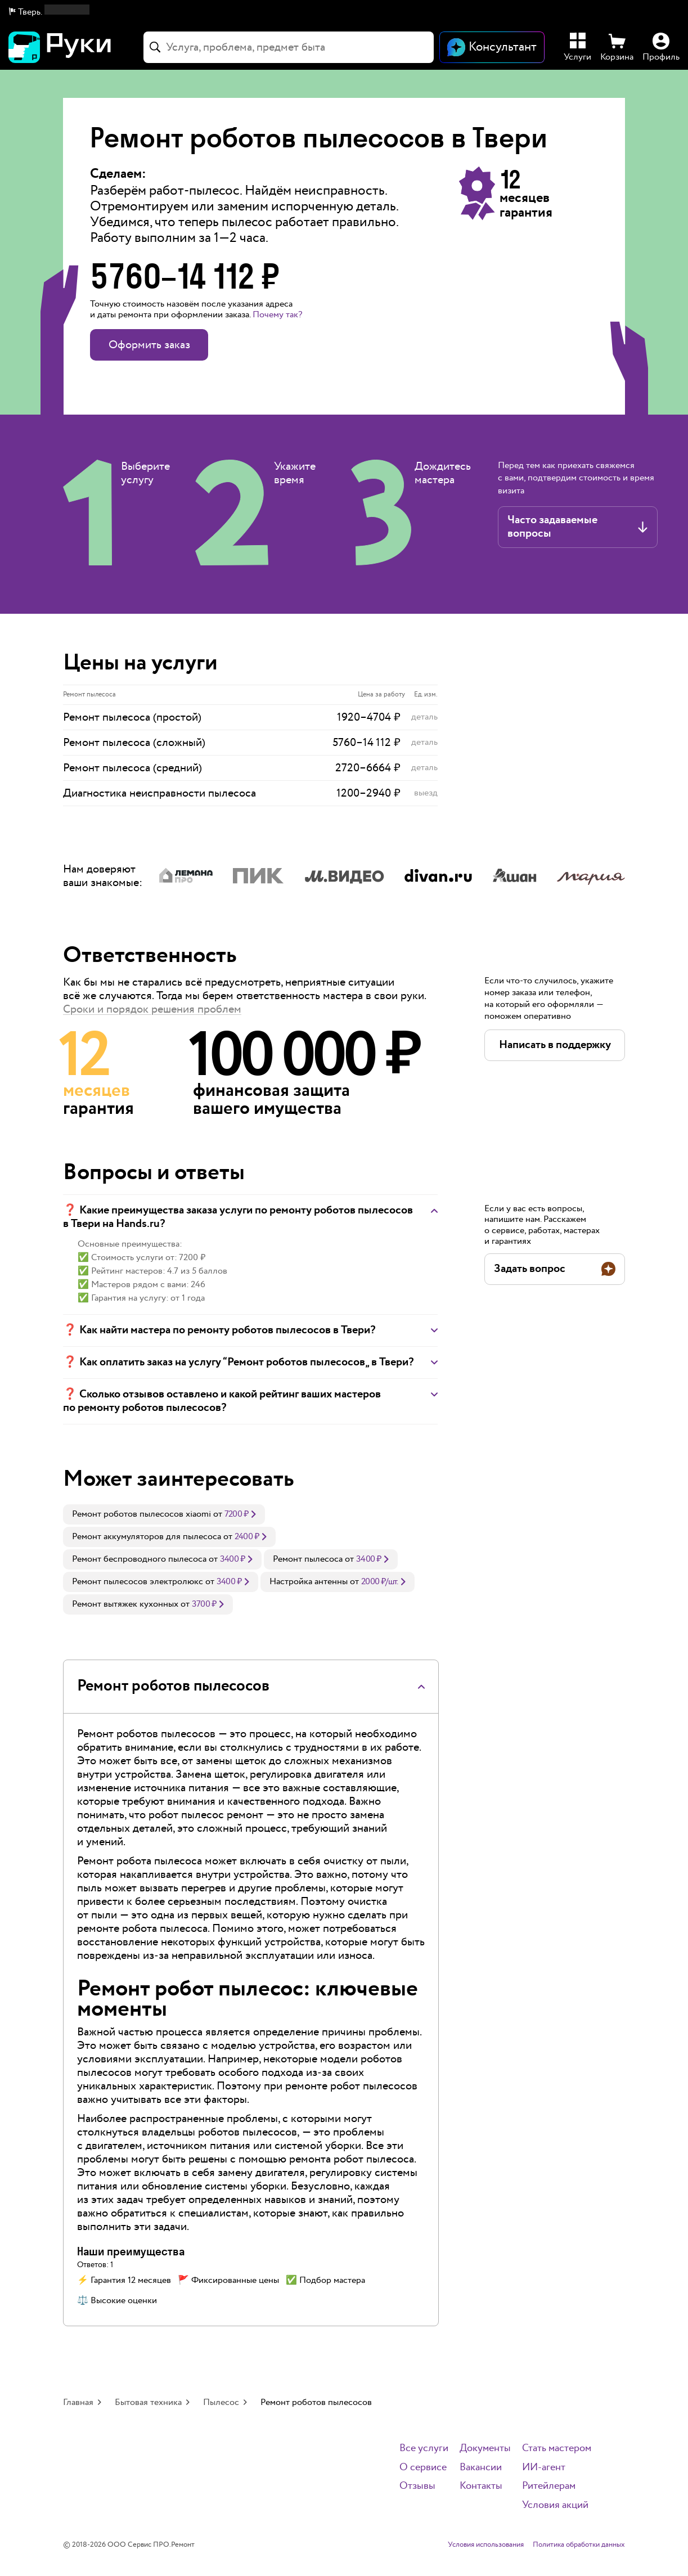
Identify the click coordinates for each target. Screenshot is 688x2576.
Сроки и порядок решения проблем (152, 1009)
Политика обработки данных (579, 2545)
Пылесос (221, 2402)
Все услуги (423, 2448)
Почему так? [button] (277, 314)
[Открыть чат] (492, 47)
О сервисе (423, 2467)
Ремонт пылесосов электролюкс (137, 1581)
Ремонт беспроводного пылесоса (139, 1559)
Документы (485, 2448)
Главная (78, 2402)
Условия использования (486, 2545)
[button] (49, 12)
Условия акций (555, 2505)
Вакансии (481, 2467)
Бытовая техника (148, 2402)
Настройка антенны (308, 1581)
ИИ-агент (543, 2467)
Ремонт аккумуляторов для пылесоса (146, 1536)
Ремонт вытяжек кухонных (125, 1604)
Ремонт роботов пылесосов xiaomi (141, 1514)
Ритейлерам (548, 2486)
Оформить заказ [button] (149, 345)
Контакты (481, 2486)
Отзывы (417, 2486)
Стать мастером (556, 2448)
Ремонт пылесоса (308, 1559)
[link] (164, 1514)
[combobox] (288, 47)
